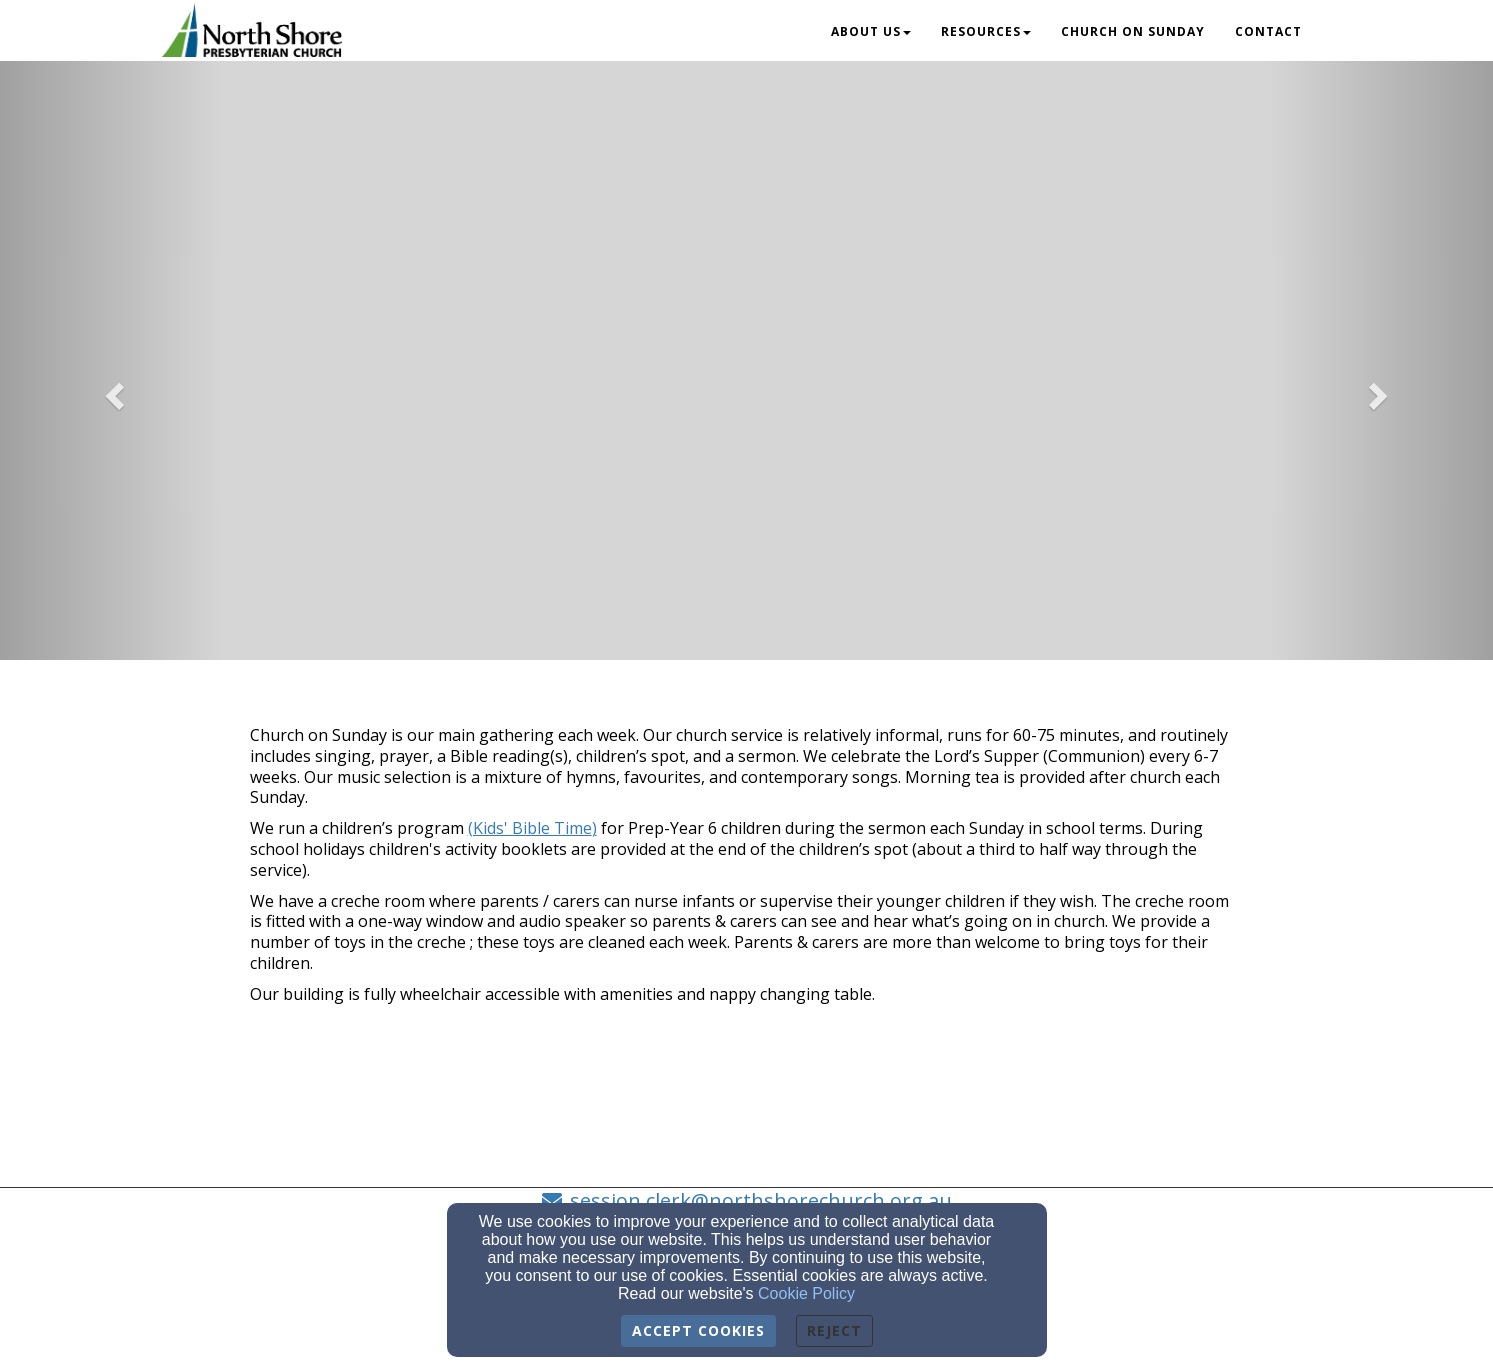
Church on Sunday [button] (1133, 31)
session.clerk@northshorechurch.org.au (761, 1200)
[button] (112, 390)
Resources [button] (986, 31)
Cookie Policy (806, 1293)
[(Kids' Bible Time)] (532, 828)
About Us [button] (871, 31)
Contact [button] (1268, 31)
